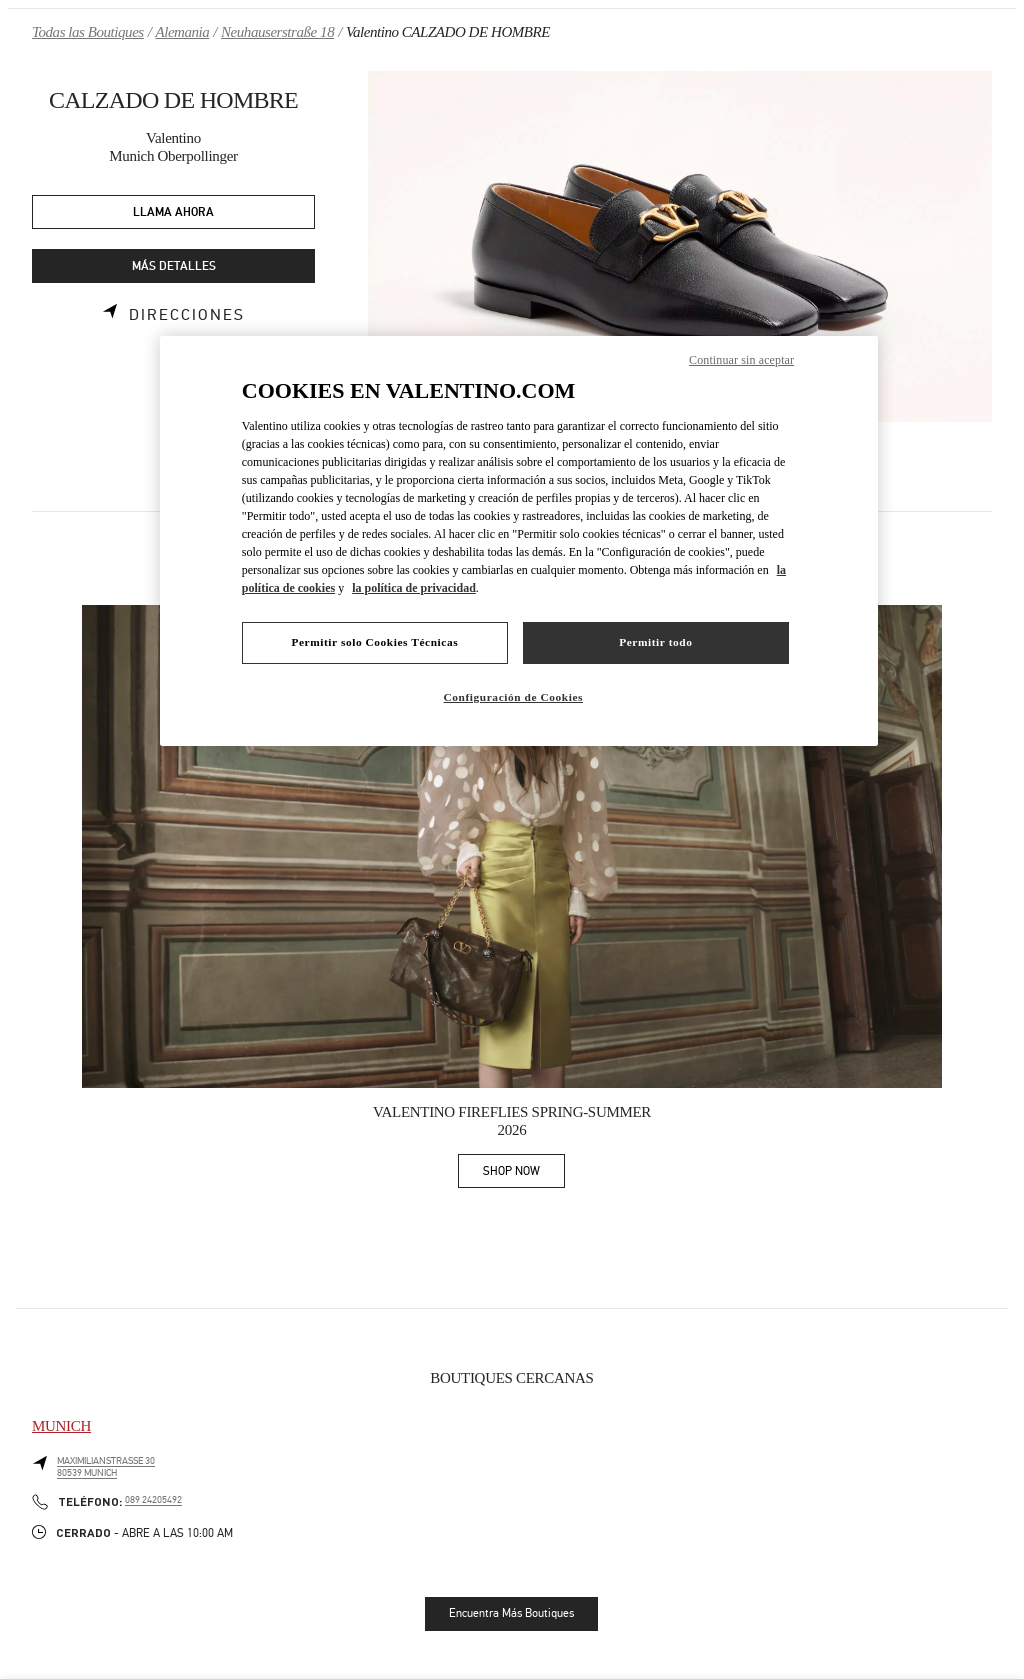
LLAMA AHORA (173, 212)
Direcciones (187, 315)
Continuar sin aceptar (741, 360)
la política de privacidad (414, 588)
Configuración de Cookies (513, 697)
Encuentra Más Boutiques (511, 1613)
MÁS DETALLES (174, 266)
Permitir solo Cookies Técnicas (374, 642)
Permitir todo (655, 642)
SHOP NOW (524, 1174)
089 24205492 (153, 1500)
